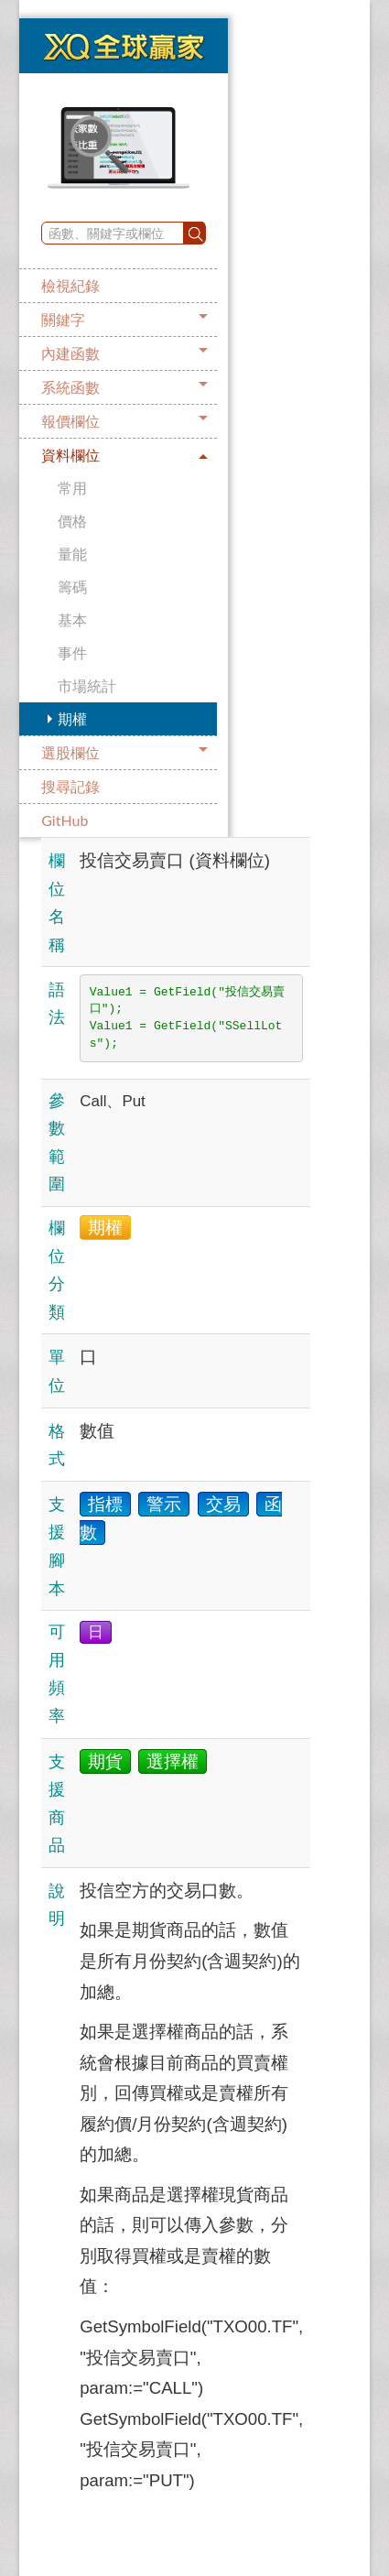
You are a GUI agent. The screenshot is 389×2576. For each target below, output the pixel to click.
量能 (72, 553)
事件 (72, 652)
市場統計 (87, 685)
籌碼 (72, 586)
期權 (72, 718)
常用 (72, 487)
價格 (72, 520)
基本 (72, 619)
